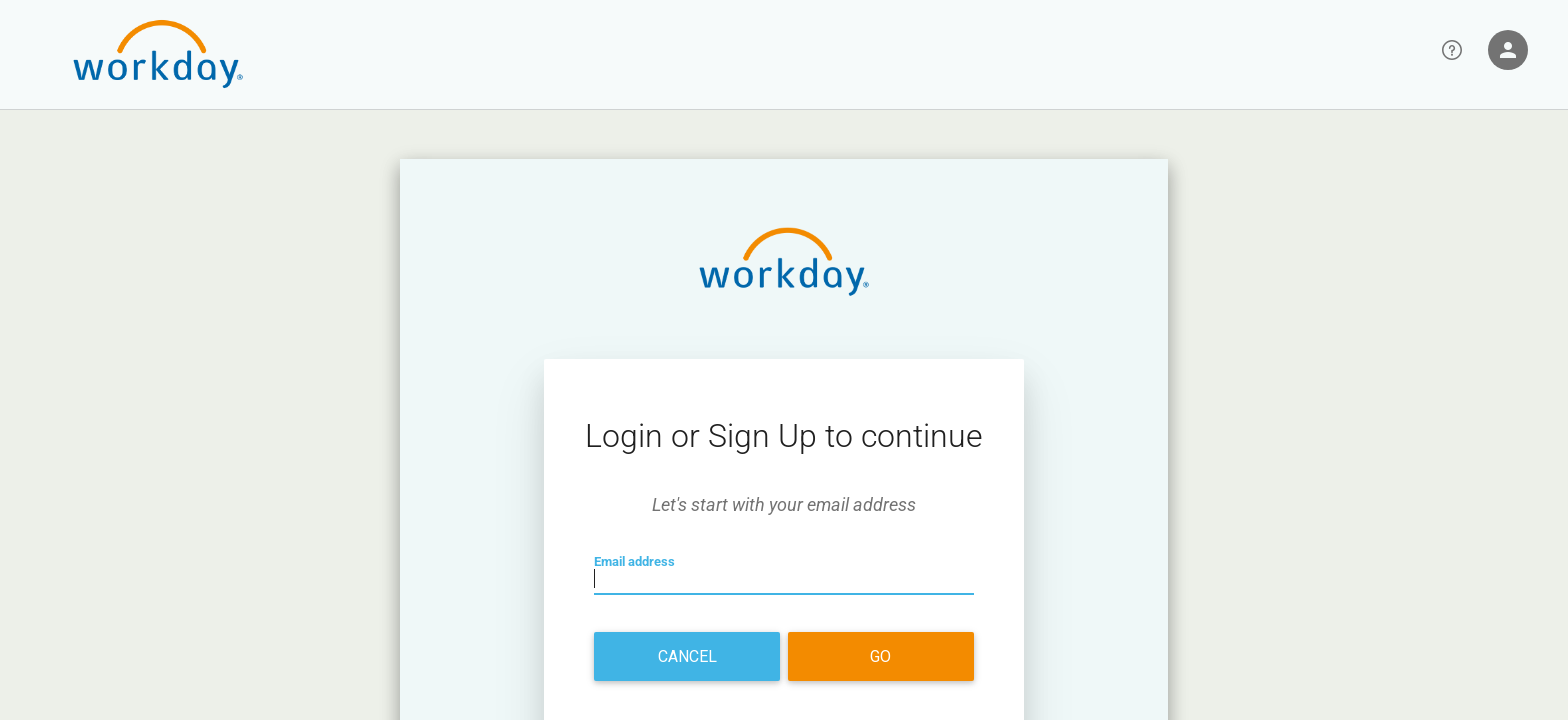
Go (880, 656)
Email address (645, 580)
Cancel (687, 656)
